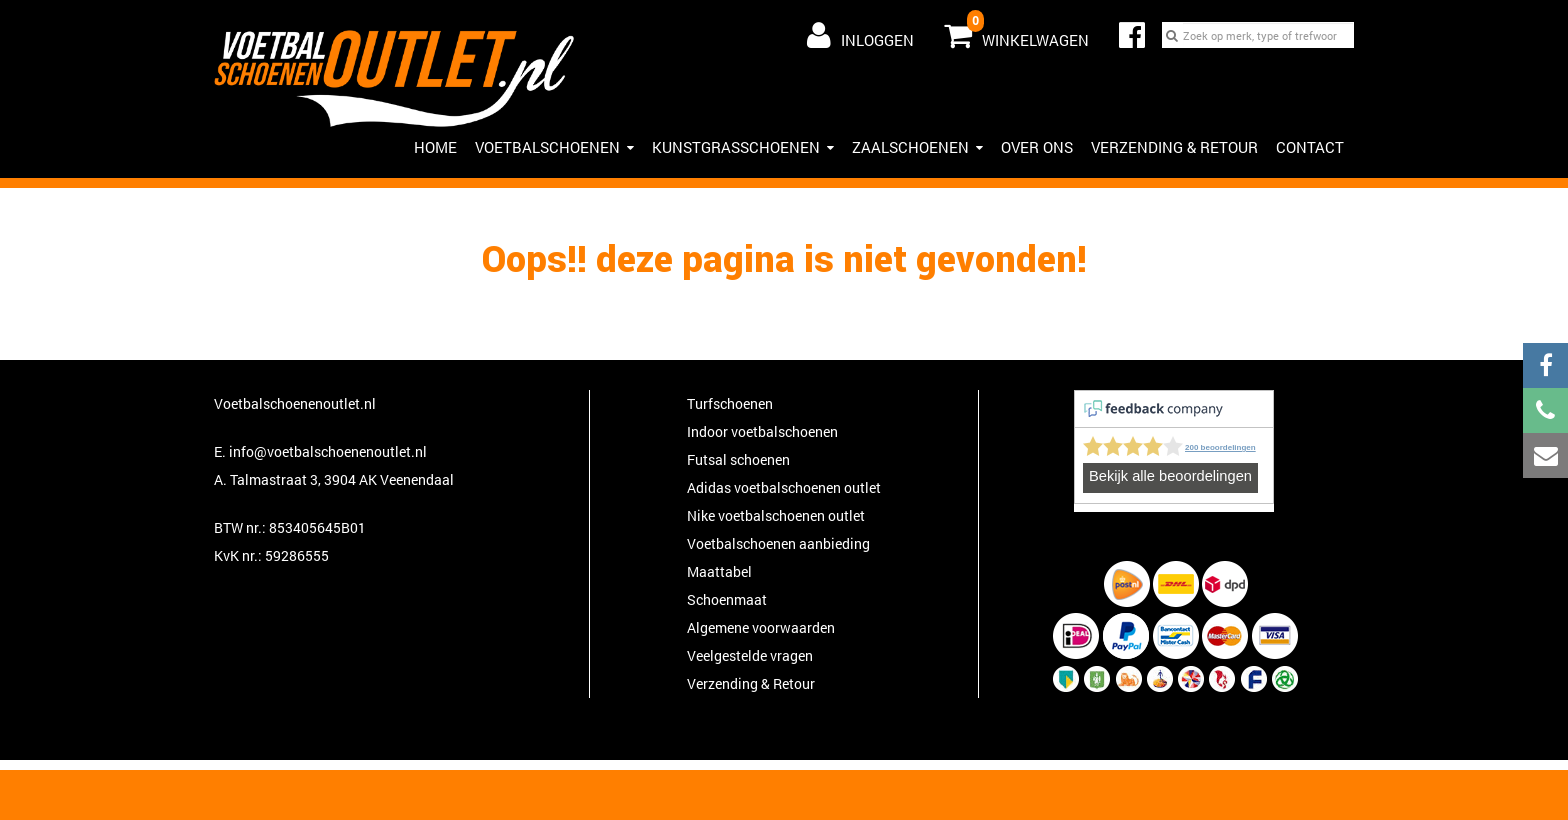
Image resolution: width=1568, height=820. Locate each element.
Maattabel (719, 571)
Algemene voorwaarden (761, 627)
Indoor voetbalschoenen (762, 431)
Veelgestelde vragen (750, 655)
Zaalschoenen (917, 147)
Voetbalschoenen (554, 147)
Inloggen (860, 35)
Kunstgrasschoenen (743, 147)
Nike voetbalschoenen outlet (776, 515)
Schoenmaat (727, 599)
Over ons (1037, 147)
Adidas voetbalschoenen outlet (784, 487)
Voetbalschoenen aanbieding (778, 543)
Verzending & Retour (1174, 147)
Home (435, 147)
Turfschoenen (730, 403)
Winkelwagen (1016, 31)
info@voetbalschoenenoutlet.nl (328, 451)
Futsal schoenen (738, 459)
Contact (1310, 147)
